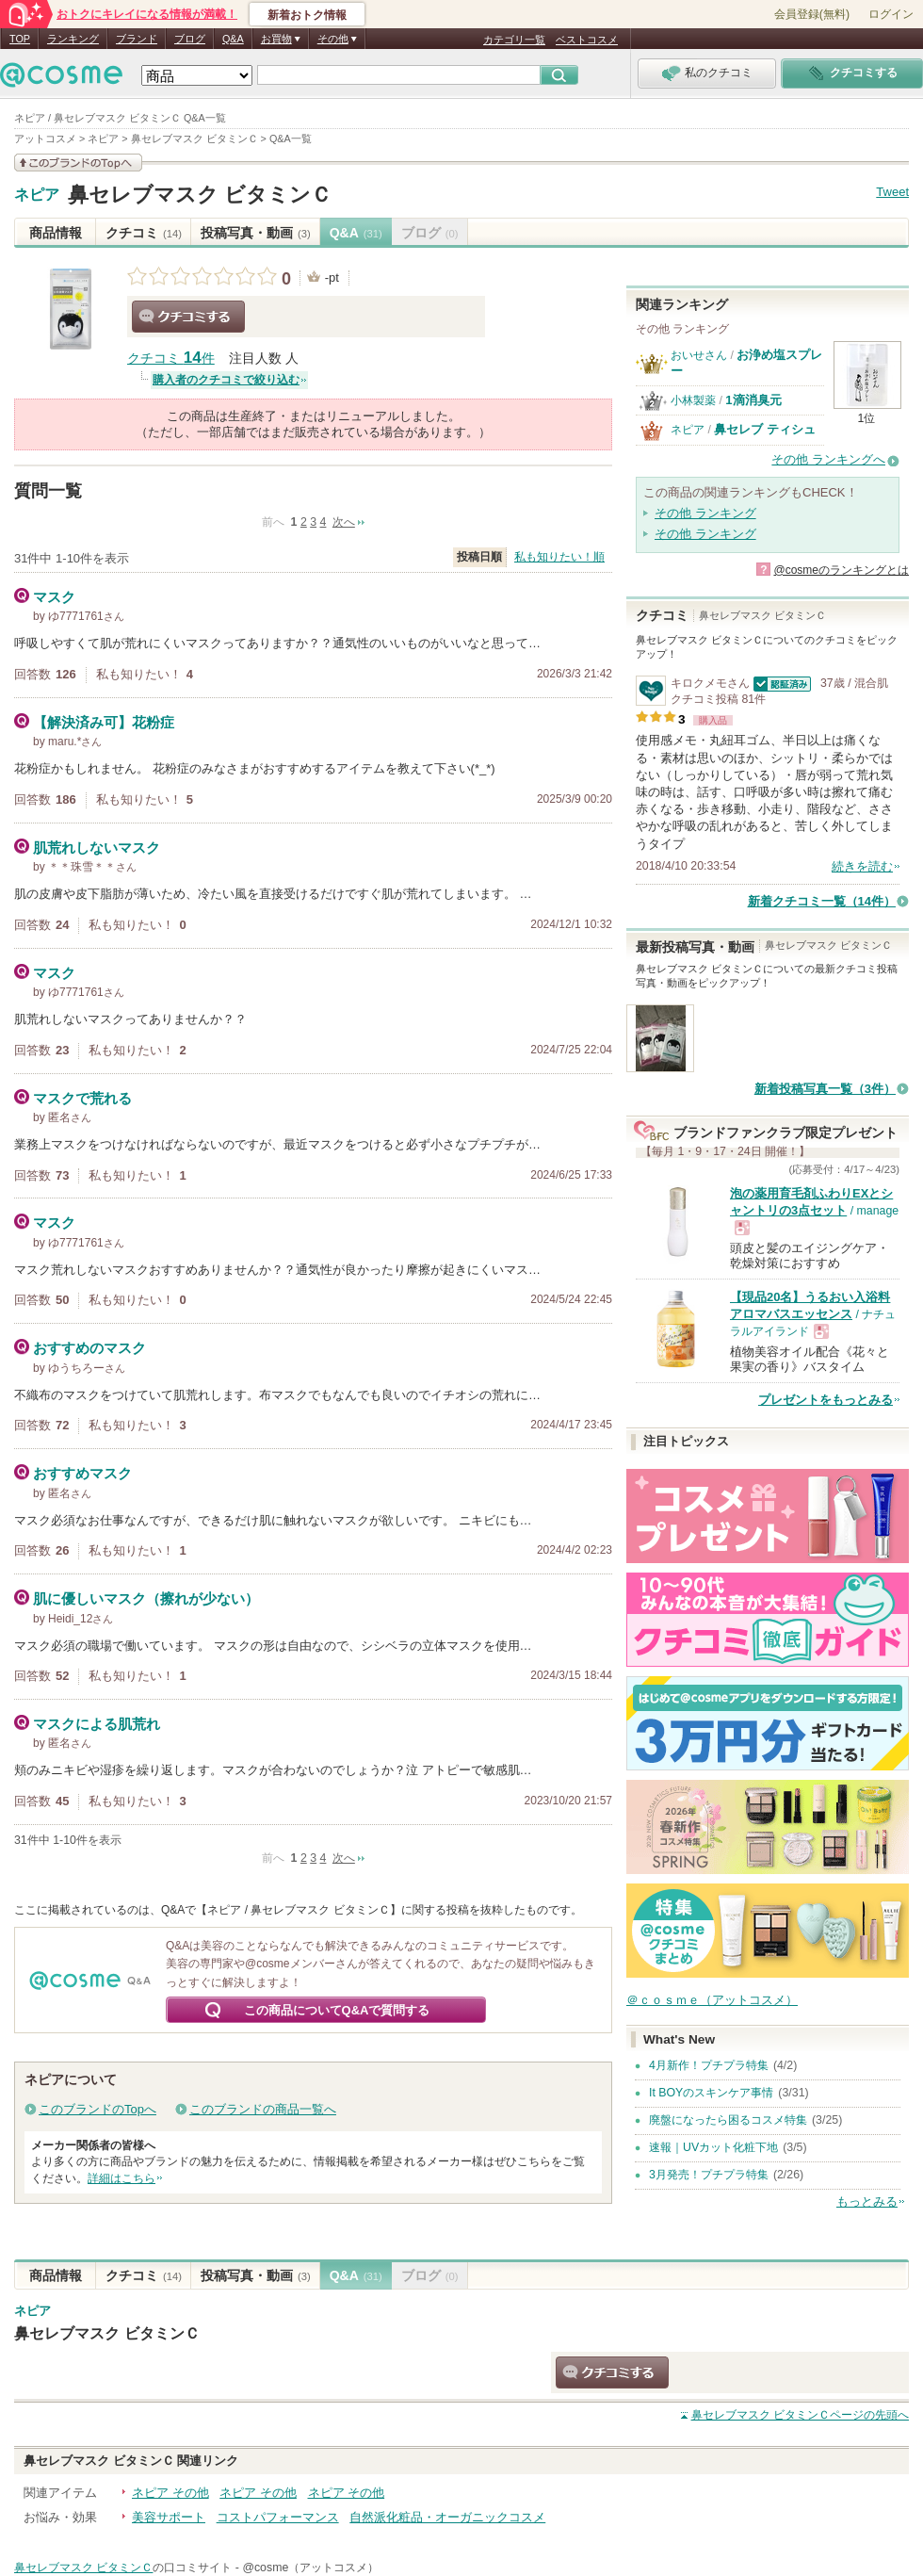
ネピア (36, 195)
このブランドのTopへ (97, 2109)
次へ (343, 522)
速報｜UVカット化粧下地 (713, 2147)
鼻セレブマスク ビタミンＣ (200, 194)
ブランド (136, 38)
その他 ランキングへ (828, 459)
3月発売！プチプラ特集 (709, 2174)
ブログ (189, 38)
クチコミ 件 (171, 358)
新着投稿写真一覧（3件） (825, 1089)
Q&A (233, 38)
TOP (19, 38)
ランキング (73, 38)
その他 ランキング (705, 513)
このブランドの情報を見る (78, 162)
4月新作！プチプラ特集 (709, 2065)
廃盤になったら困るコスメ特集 (728, 2120)
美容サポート (168, 2517)
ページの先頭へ (800, 2414)
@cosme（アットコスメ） (310, 2567)
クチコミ (143, 232)
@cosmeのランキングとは (841, 570)
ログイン (891, 14)
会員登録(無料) (812, 14)
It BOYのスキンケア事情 (711, 2092)
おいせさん (699, 355)
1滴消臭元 (753, 400)
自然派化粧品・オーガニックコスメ (447, 2517)
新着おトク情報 (307, 15)
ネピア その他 (170, 2493)
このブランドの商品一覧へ (262, 2109)
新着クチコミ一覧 (822, 901)
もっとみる (867, 2201)
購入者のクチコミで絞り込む (226, 379)
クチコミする (188, 317)
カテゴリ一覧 (514, 39)
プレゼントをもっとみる (825, 1400)
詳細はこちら (121, 2178)
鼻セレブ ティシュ (765, 429)
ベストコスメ (587, 39)
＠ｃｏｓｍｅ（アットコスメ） (712, 2000)
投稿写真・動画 (256, 232)
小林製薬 (693, 400)
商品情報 (55, 232)
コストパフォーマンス (278, 2517)
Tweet (892, 192)
